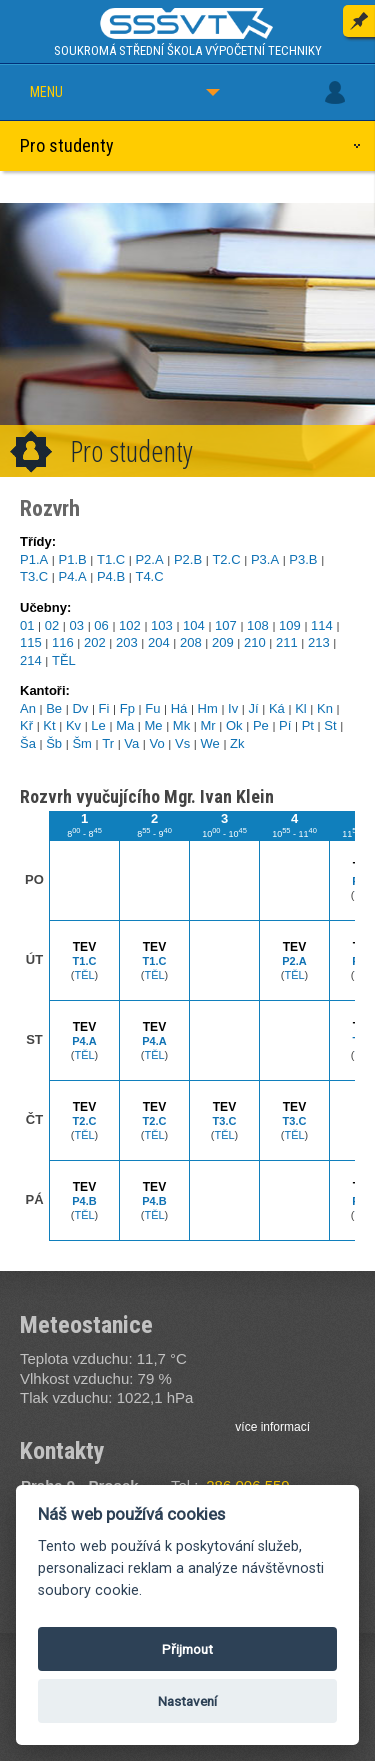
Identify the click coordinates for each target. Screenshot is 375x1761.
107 (226, 625)
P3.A (265, 559)
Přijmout (187, 1649)
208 (191, 642)
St (330, 725)
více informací (272, 1427)
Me (153, 725)
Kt (49, 725)
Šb (54, 743)
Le (98, 725)
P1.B (72, 559)
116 (63, 642)
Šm (82, 743)
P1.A (34, 559)
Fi (104, 708)
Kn (325, 708)
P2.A (149, 559)
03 (77, 625)
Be (54, 708)
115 (31, 642)
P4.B (111, 576)
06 (101, 625)
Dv (80, 708)
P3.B (303, 559)
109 (290, 625)
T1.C (111, 559)
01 (27, 625)
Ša (28, 743)
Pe (261, 725)
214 (31, 660)
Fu (152, 708)
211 (287, 642)
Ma (125, 725)
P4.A (72, 576)
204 (159, 642)
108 (258, 625)
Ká (277, 708)
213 (319, 642)
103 (162, 625)
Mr (207, 725)
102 (130, 625)
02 (52, 625)
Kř (26, 725)
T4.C (149, 576)
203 (127, 642)
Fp (127, 708)
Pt (308, 725)
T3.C (34, 576)
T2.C (226, 559)
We (209, 743)
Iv (233, 708)
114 (322, 625)
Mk (181, 725)
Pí (285, 725)
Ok (234, 725)
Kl (301, 708)
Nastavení (187, 1701)
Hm (208, 708)
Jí (254, 708)
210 (255, 642)
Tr (108, 743)
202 (95, 642)
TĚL (64, 660)
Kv (73, 725)
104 (194, 625)
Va (131, 743)
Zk (237, 743)
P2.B (188, 559)
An (28, 708)
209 (223, 642)
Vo (157, 743)
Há (179, 708)
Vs (182, 743)
